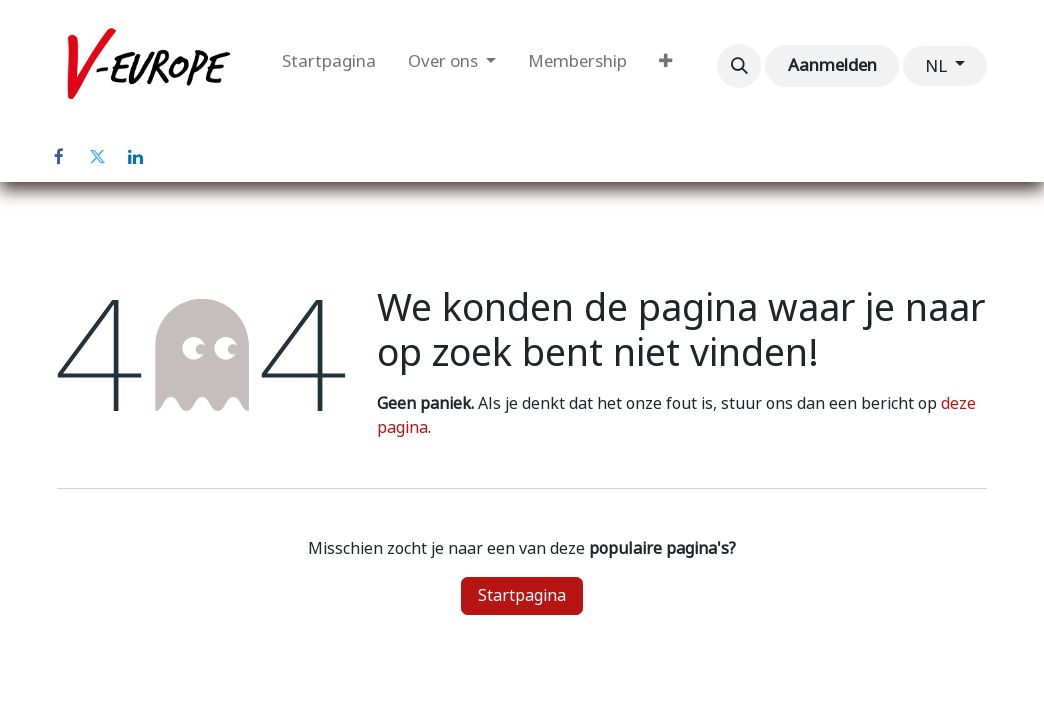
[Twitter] (97, 157)
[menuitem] (329, 66)
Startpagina (522, 595)
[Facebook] (59, 157)
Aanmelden (832, 65)
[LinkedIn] (135, 157)
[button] (739, 66)
